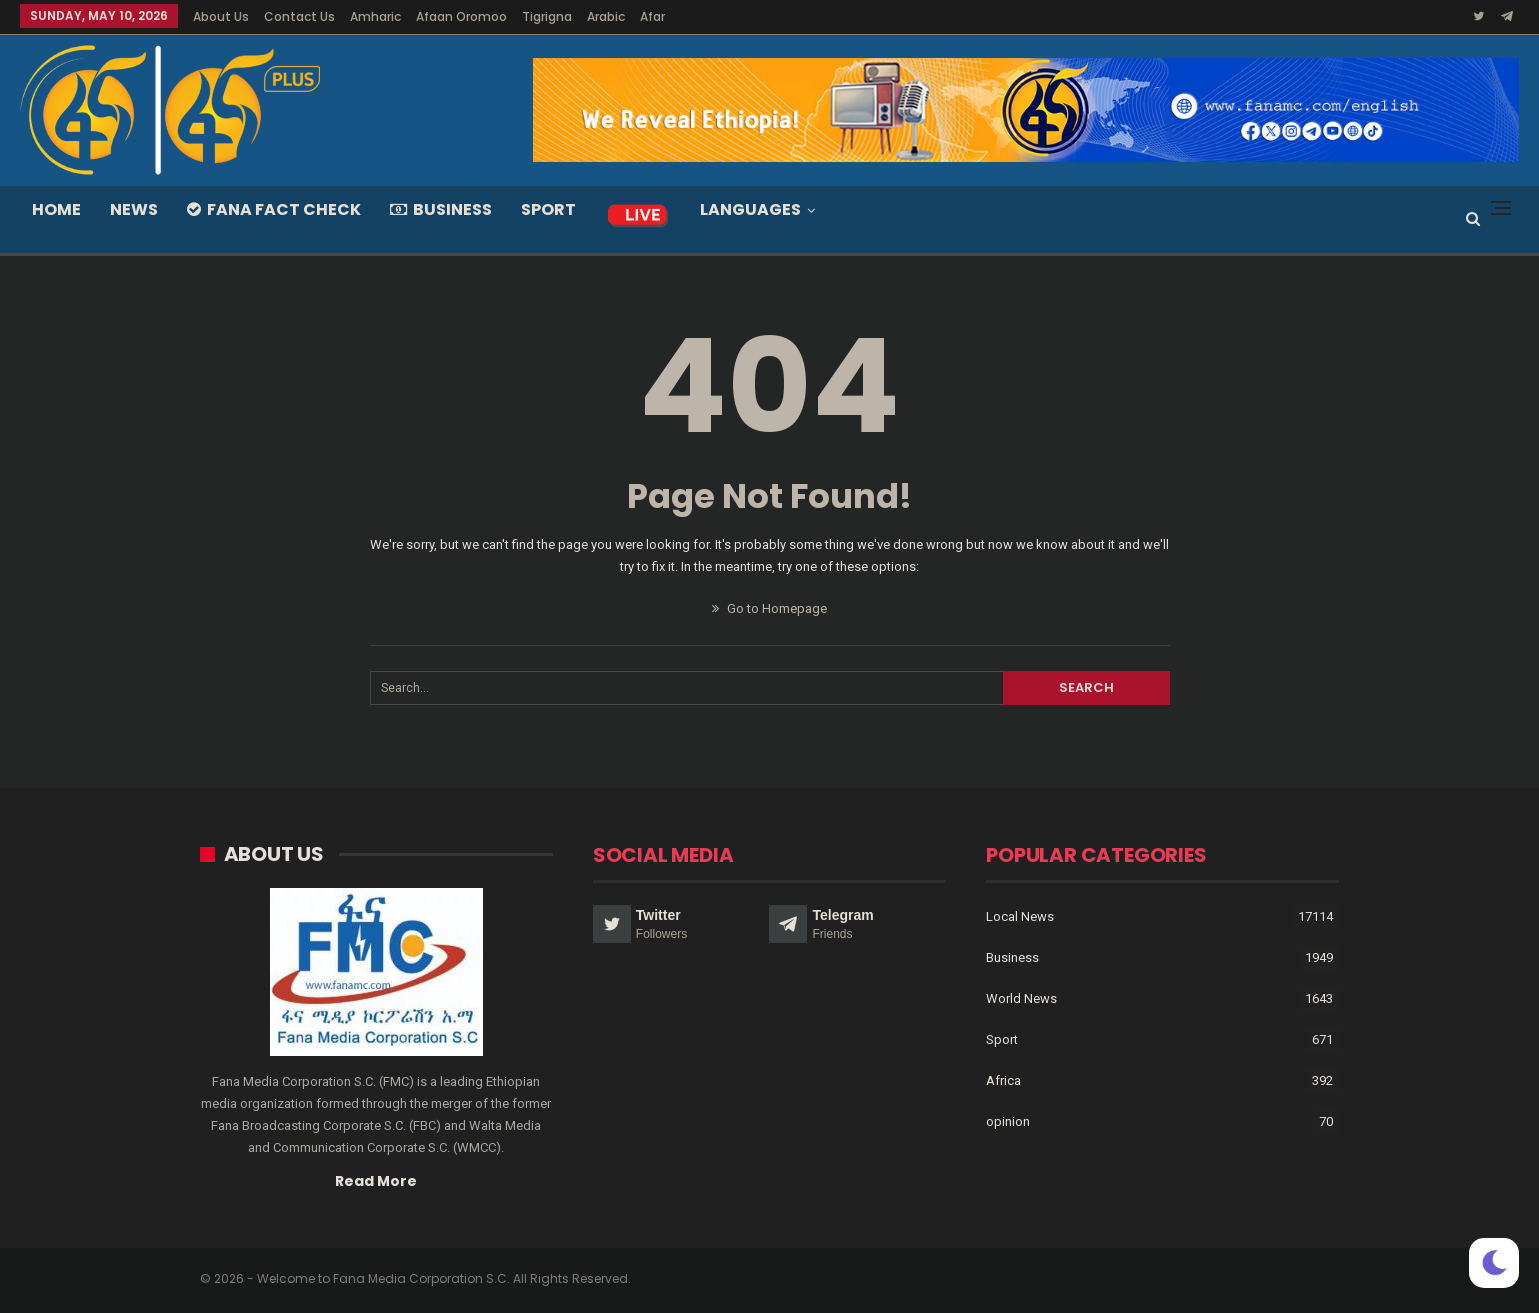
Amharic (375, 16)
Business (441, 209)
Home (56, 209)
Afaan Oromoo (461, 16)
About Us (221, 16)
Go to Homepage (769, 608)
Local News (1020, 916)
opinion (1008, 1121)
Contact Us (299, 16)
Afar (652, 16)
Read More (376, 1181)
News (134, 209)
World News (1021, 998)
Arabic (606, 16)
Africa (1003, 1080)
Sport (548, 209)
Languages (750, 209)
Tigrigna (547, 16)
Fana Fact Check (274, 209)
